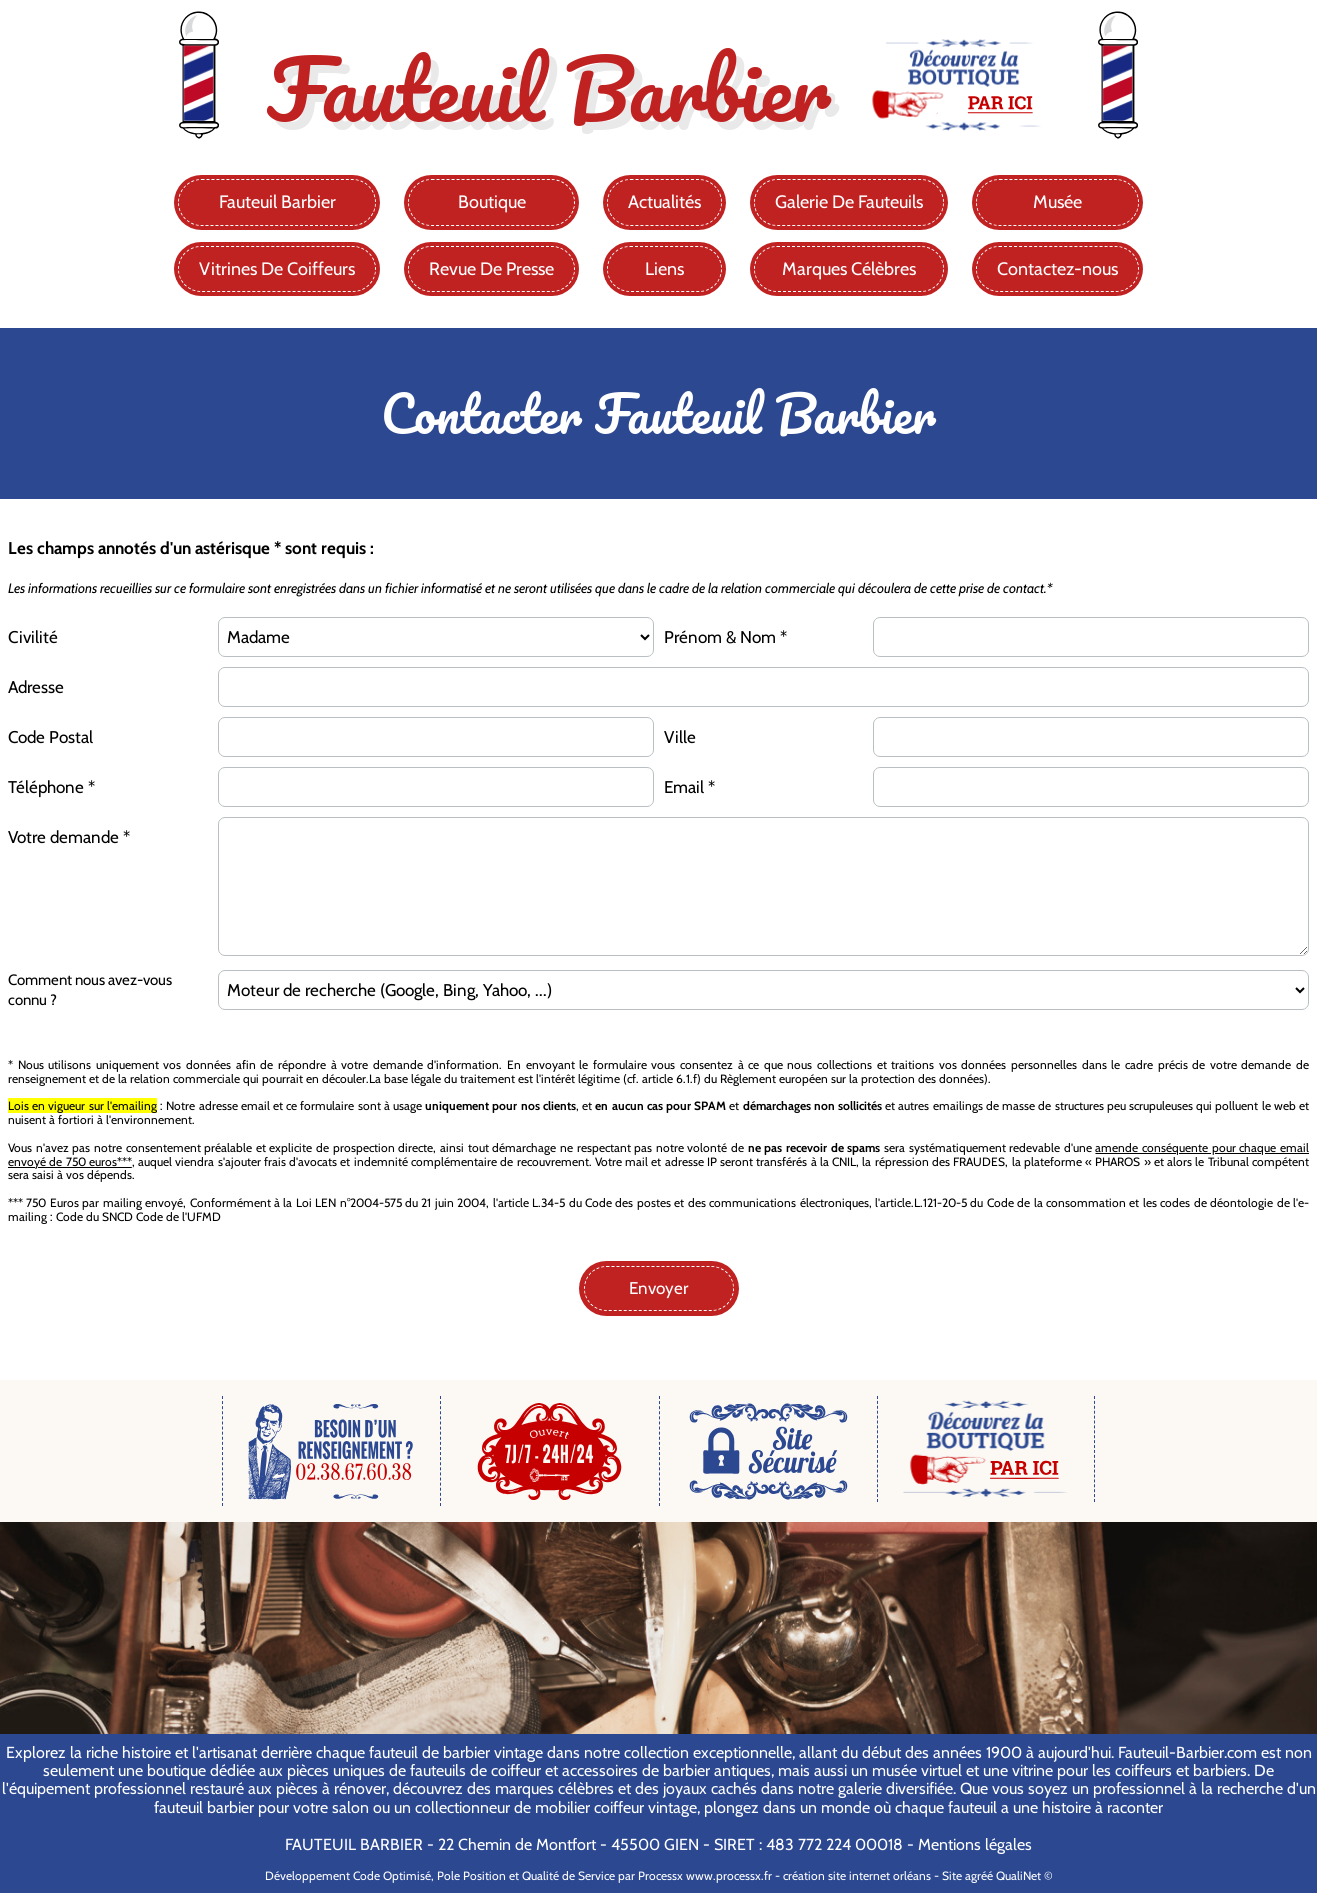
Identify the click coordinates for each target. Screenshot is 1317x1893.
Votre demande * (69, 837)
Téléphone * (51, 787)
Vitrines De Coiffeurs (277, 269)
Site (952, 1875)
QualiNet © (1024, 1875)
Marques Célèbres (849, 269)
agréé (979, 1875)
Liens (664, 269)
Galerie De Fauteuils (849, 202)
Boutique (492, 202)
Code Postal (50, 737)
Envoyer (658, 1288)
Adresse (36, 687)
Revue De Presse (491, 269)
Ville (680, 737)
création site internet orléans (857, 1875)
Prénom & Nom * (725, 637)
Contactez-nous (1057, 269)
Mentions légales (975, 1844)
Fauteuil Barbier (277, 202)
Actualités (664, 202)
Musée (1057, 202)
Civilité (33, 637)
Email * (689, 787)
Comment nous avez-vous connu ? (90, 990)
